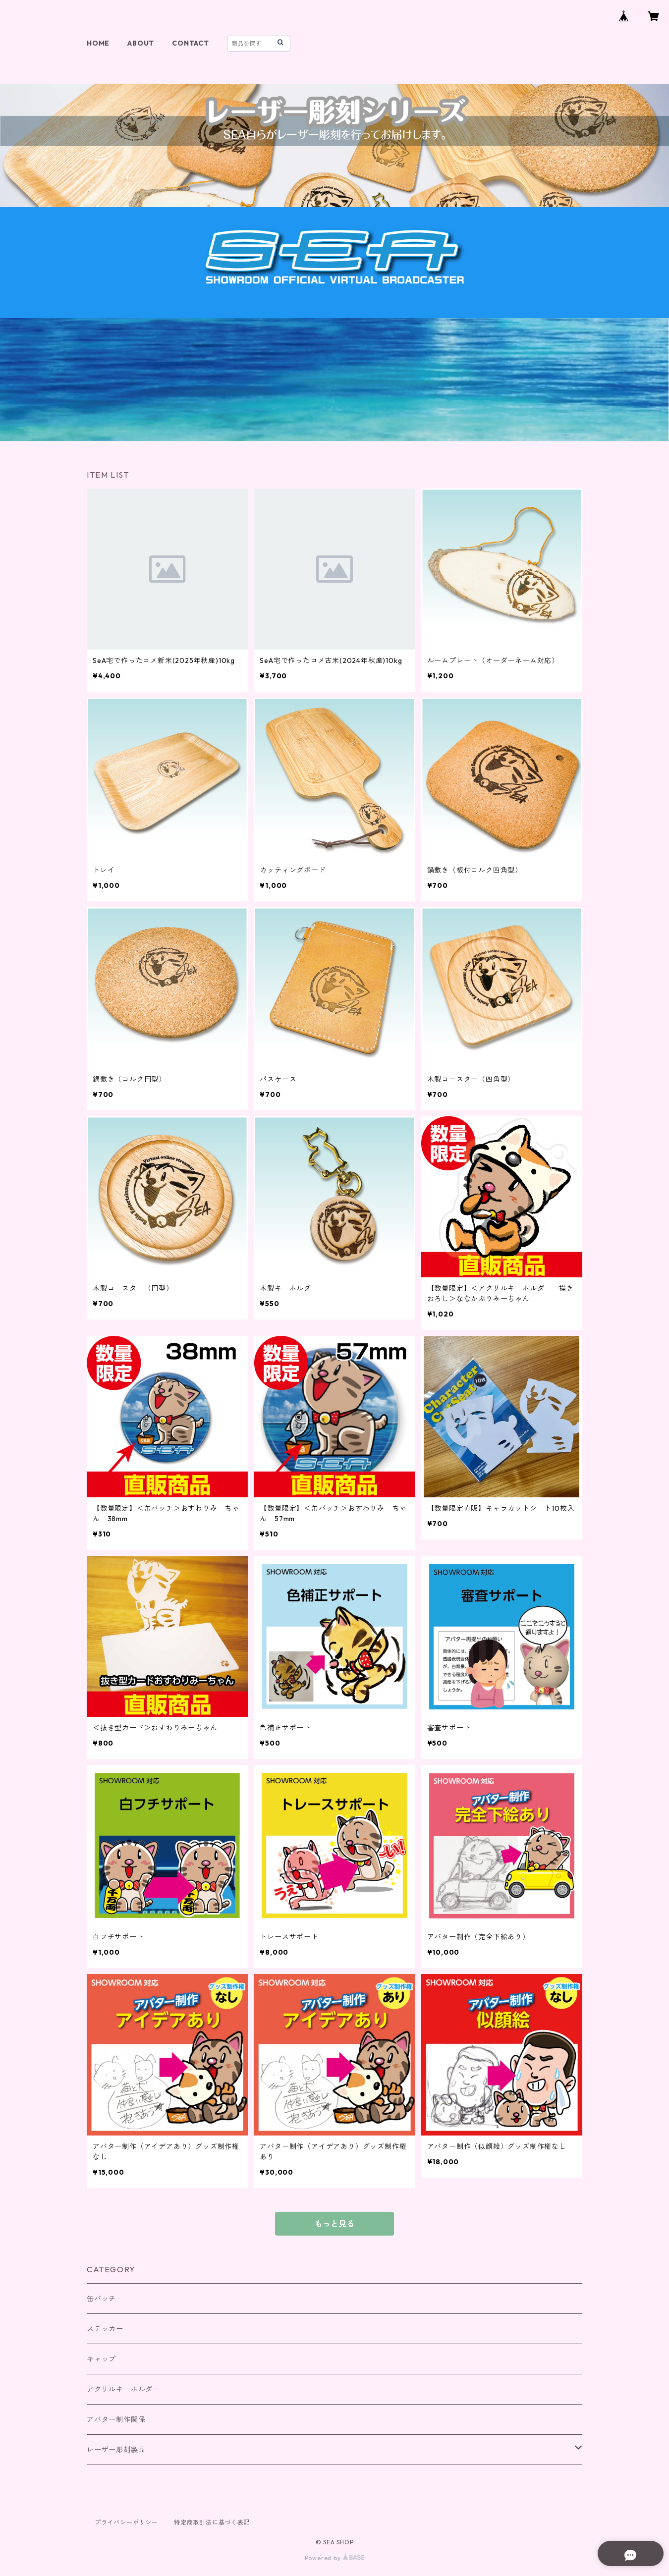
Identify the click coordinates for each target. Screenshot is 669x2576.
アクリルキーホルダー (123, 2389)
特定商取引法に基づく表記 (212, 2522)
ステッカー (105, 2328)
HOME (98, 43)
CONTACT (190, 43)
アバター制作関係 (116, 2419)
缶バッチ (101, 2298)
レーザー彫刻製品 (116, 2449)
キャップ (101, 2359)
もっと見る (334, 2224)
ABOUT (140, 43)
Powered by (335, 2558)
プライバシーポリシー (126, 2522)
